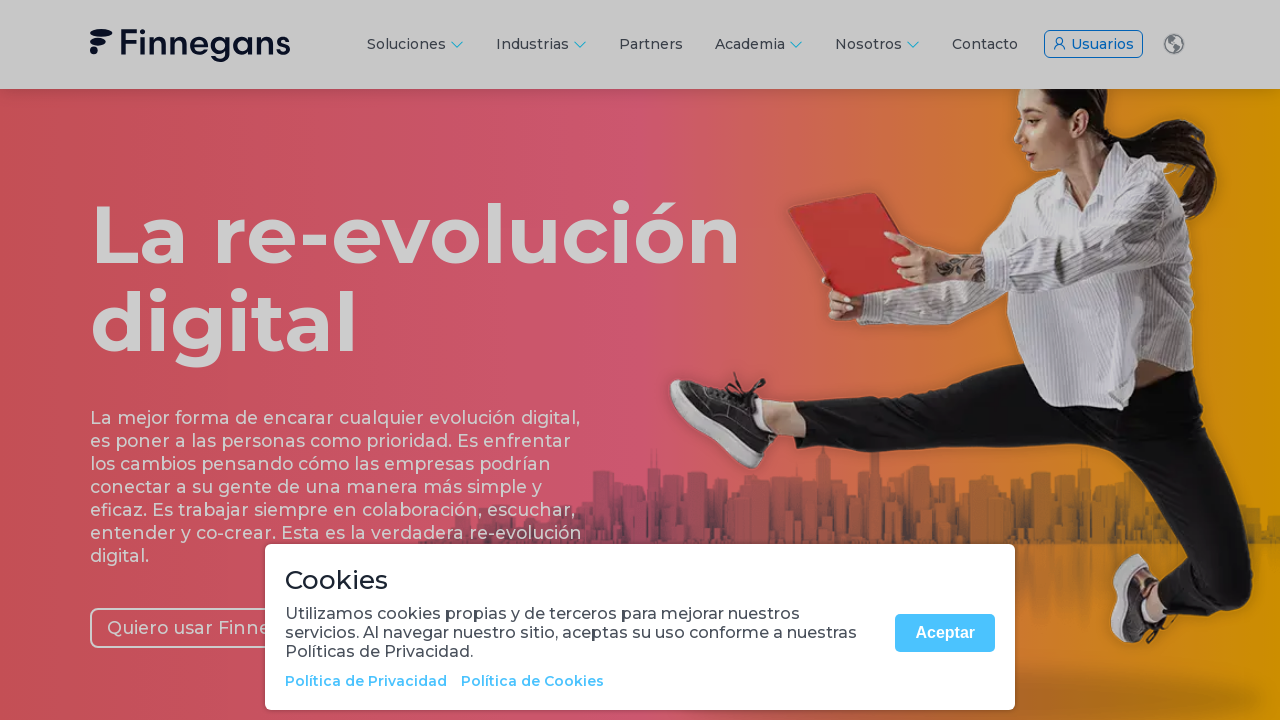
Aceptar (945, 632)
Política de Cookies (532, 681)
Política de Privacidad (366, 681)
